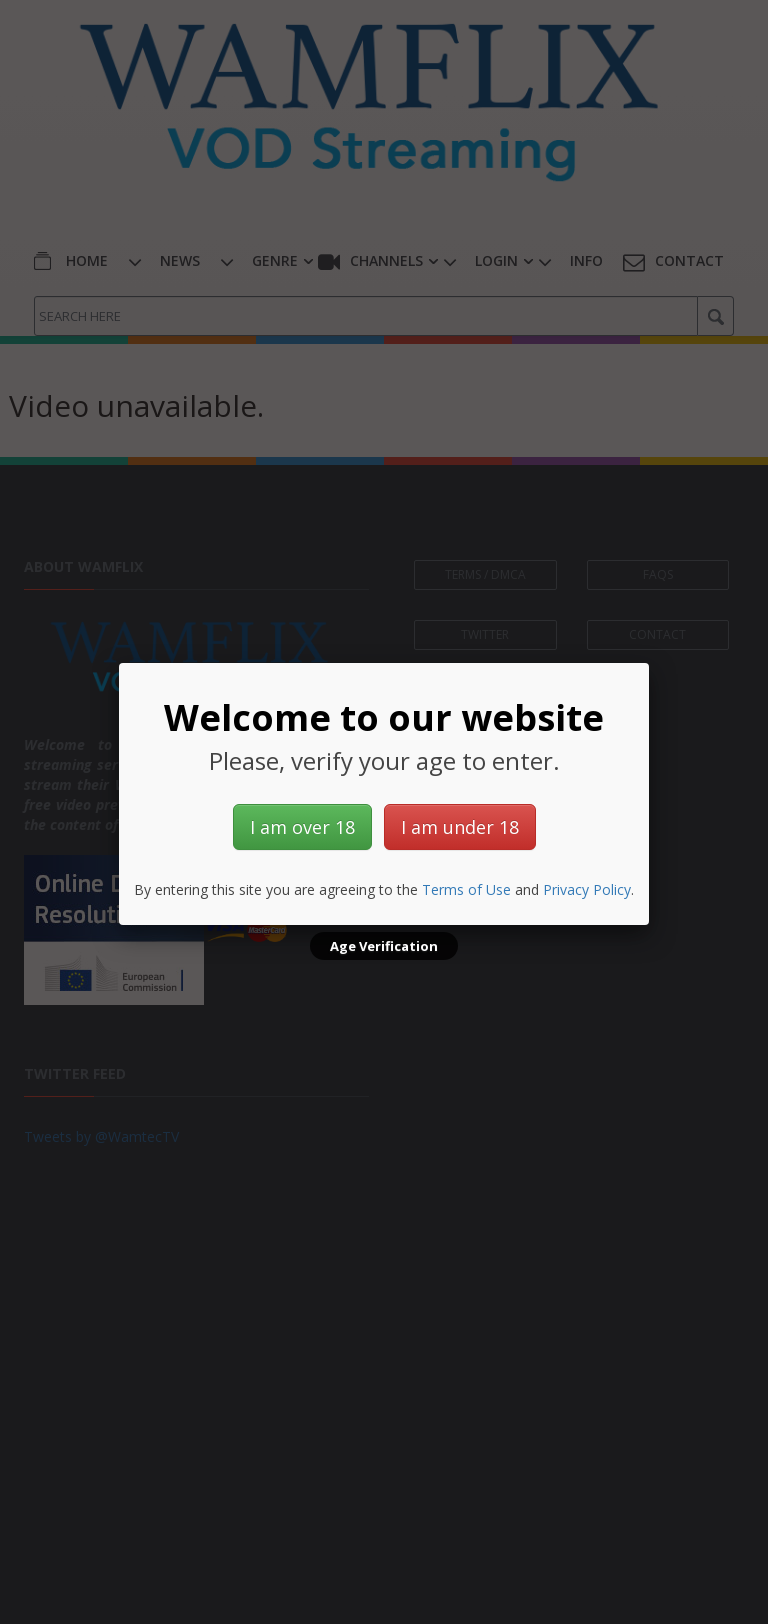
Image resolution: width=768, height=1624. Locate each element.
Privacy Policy (587, 889)
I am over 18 (302, 827)
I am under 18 (460, 827)
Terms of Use (466, 889)
